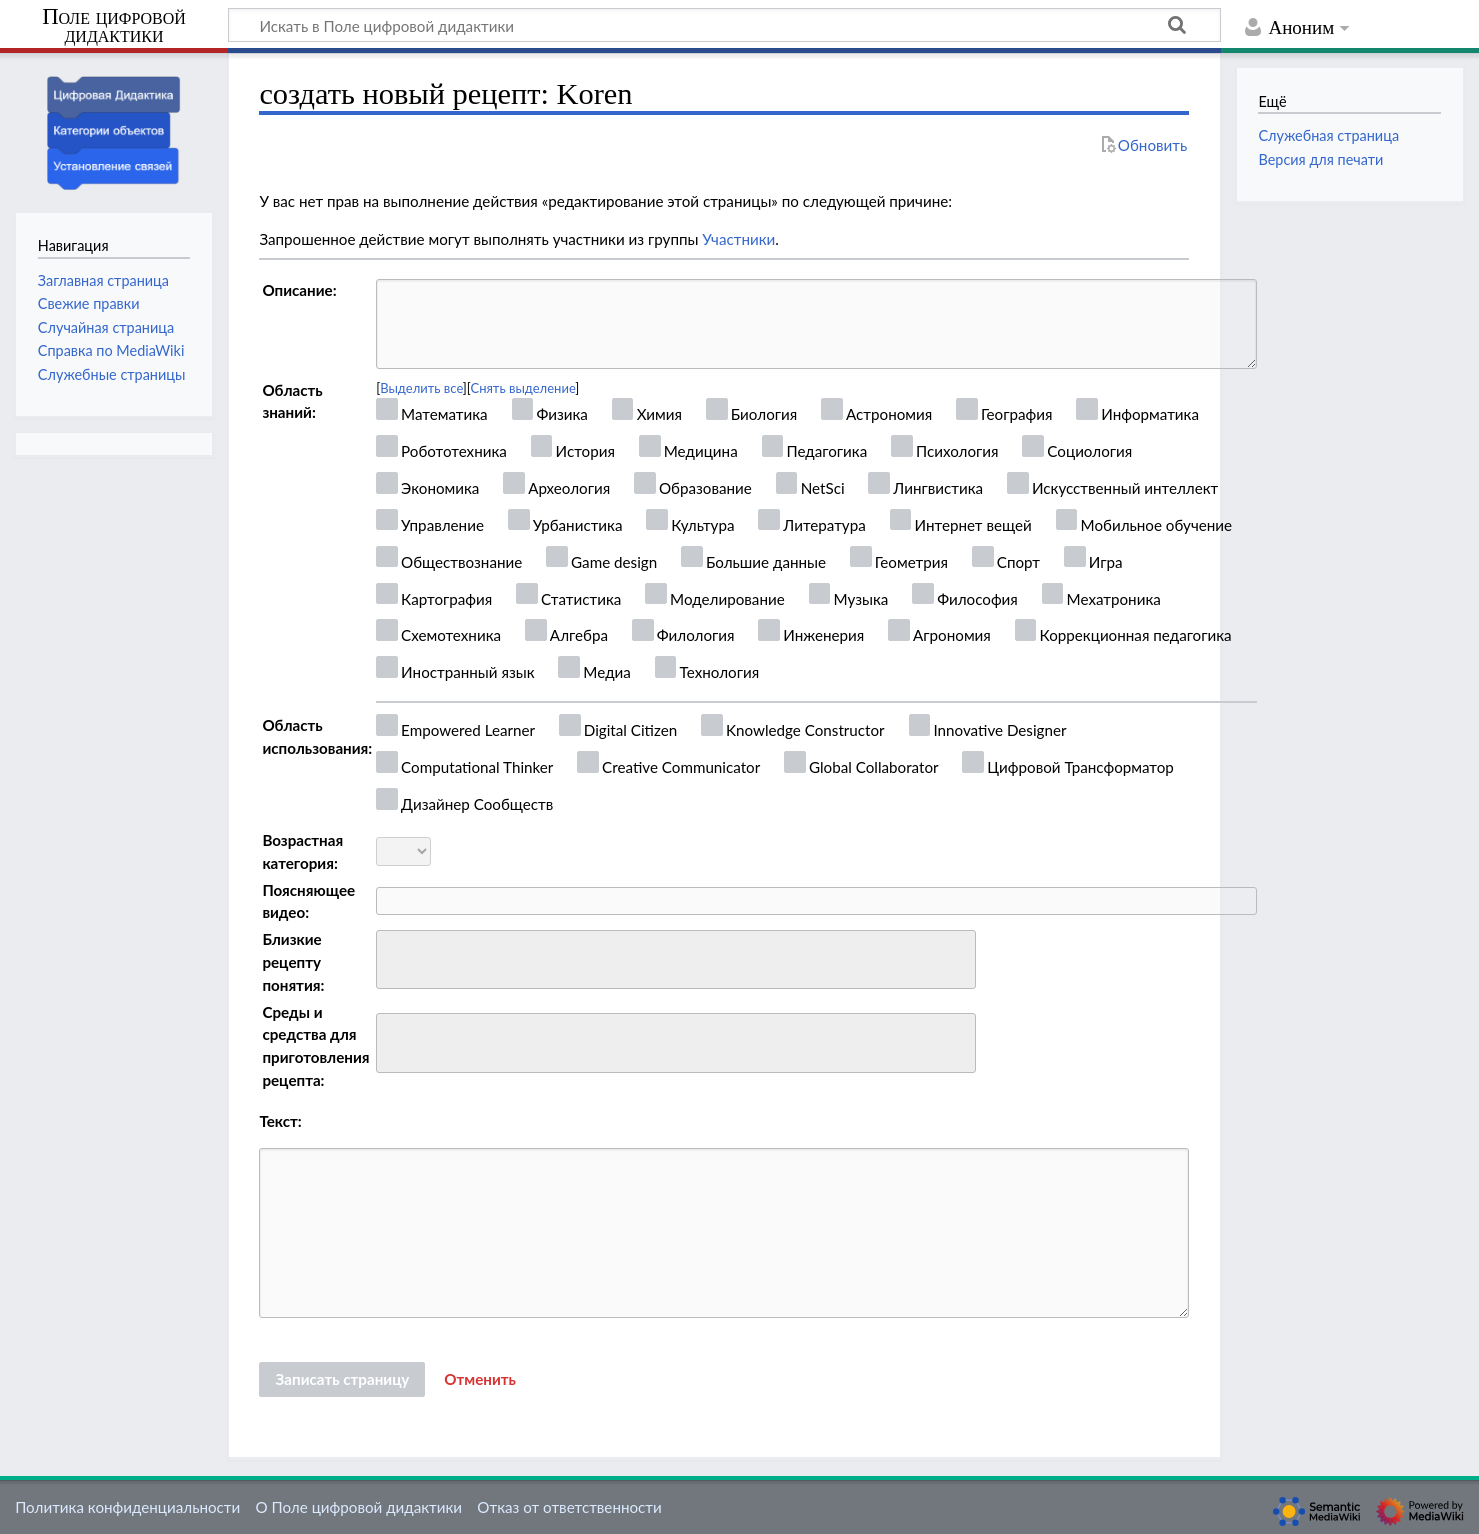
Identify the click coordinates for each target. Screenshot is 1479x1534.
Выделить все (421, 388)
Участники (738, 239)
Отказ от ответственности (569, 1507)
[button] (480, 1380)
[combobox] (676, 960)
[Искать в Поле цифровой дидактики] (724, 25)
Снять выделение (523, 388)
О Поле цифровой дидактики (358, 1507)
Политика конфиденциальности (127, 1507)
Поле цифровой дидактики (114, 26)
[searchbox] (395, 956)
